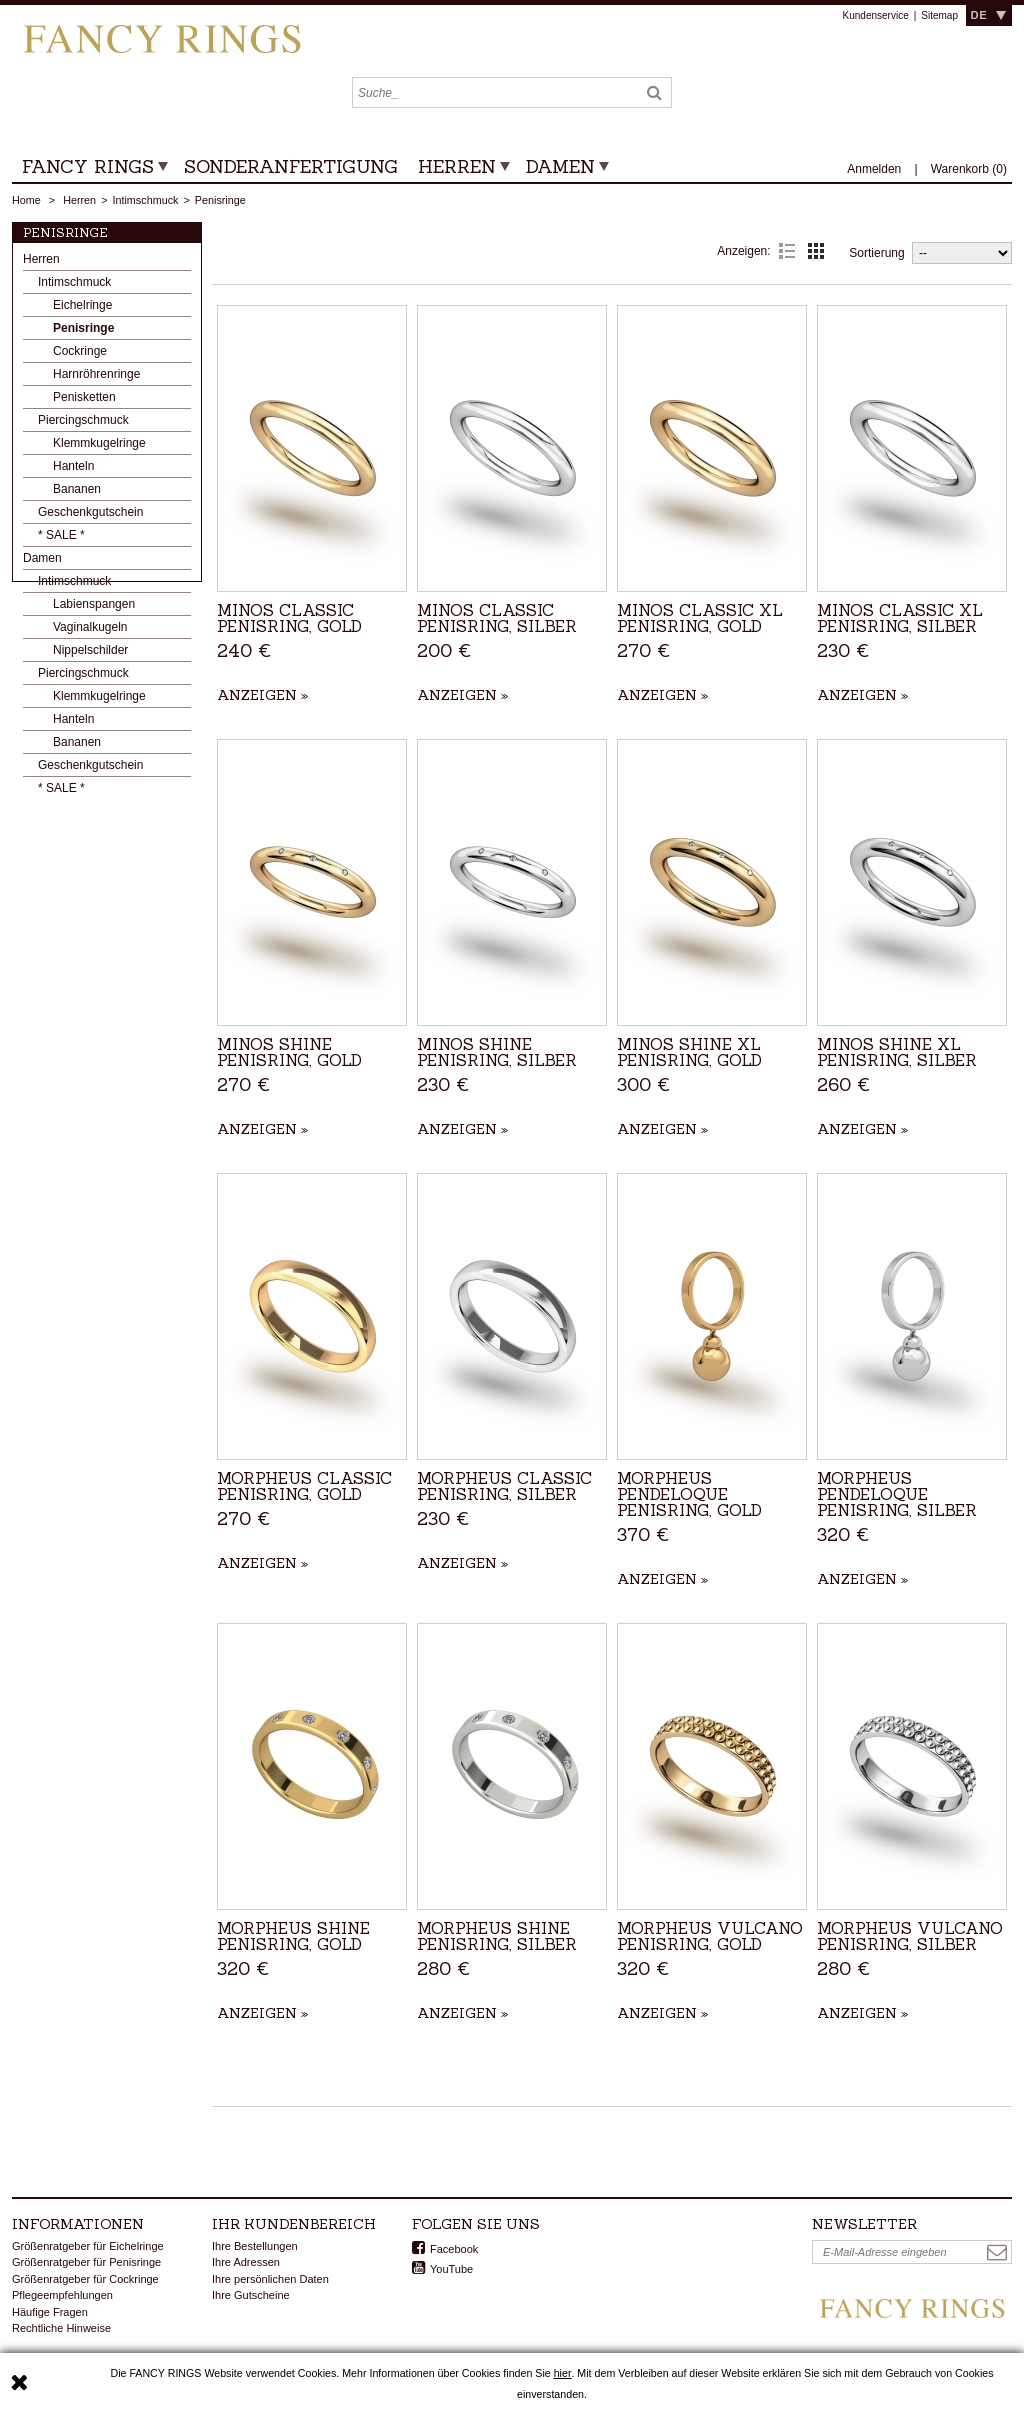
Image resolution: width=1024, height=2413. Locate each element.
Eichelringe (82, 310)
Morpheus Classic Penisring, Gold (304, 1486)
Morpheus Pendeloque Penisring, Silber (897, 1494)
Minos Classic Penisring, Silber (497, 618)
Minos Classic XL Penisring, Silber (900, 618)
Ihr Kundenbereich (294, 2224)
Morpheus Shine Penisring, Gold (293, 1936)
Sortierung (876, 253)
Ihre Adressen (246, 2262)
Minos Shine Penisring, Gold (289, 1052)
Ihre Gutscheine (251, 2295)
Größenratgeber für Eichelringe (88, 2246)
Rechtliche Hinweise (61, 2328)
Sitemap (939, 15)
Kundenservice (876, 15)
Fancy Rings (88, 166)
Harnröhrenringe (96, 379)
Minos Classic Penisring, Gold (289, 618)
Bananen (77, 494)
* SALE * (61, 540)
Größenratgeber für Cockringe (85, 2279)
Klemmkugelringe (99, 448)
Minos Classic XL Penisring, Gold (700, 618)
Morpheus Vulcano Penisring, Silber (910, 1936)
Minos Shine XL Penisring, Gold (689, 1052)
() (969, 169)
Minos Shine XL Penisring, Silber (897, 1052)
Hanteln (73, 471)
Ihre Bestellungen (255, 2246)
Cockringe (80, 356)
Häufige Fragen (50, 2312)
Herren (457, 166)
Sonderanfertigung (291, 166)
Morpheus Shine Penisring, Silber (497, 1936)
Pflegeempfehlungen (62, 2295)
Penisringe (83, 333)
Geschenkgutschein (90, 517)
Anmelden (875, 169)
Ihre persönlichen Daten (270, 2279)
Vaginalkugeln (90, 632)
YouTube (451, 2269)
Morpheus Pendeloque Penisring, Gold (689, 1494)
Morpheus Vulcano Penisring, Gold (710, 1936)
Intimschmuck (145, 200)
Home (26, 200)
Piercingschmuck (83, 425)
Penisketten (84, 402)
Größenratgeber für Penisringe (86, 2262)
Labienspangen (94, 609)
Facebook (454, 2249)
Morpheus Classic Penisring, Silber (504, 1486)
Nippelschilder (90, 655)
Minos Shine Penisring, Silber (497, 1052)
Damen (560, 166)
